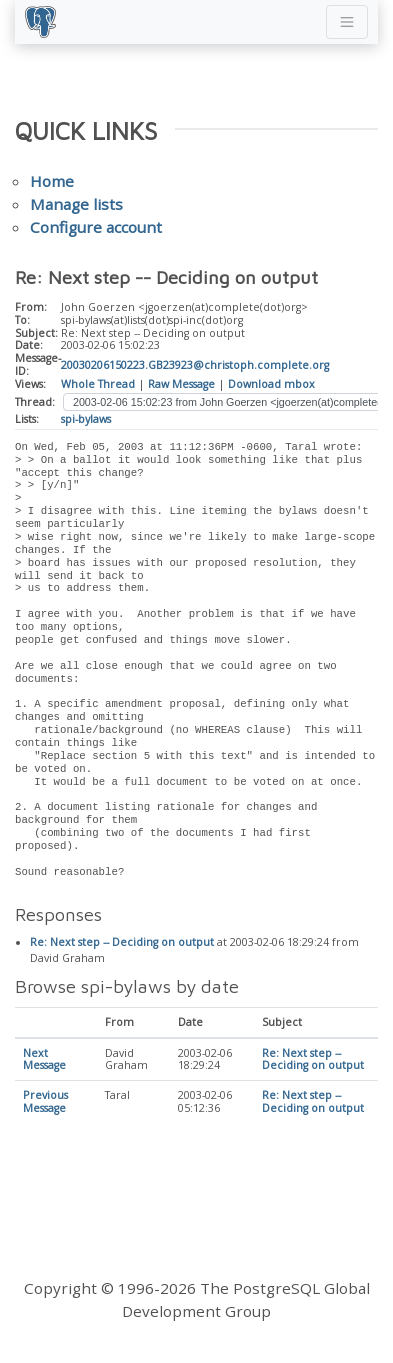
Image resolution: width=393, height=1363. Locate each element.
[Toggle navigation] (347, 22)
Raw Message (181, 384)
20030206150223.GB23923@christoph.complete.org (195, 365)
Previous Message (45, 1102)
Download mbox (271, 384)
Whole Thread (98, 384)
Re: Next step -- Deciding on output (122, 943)
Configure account (96, 227)
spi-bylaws (86, 419)
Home (52, 181)
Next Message (44, 1060)
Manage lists (76, 204)
